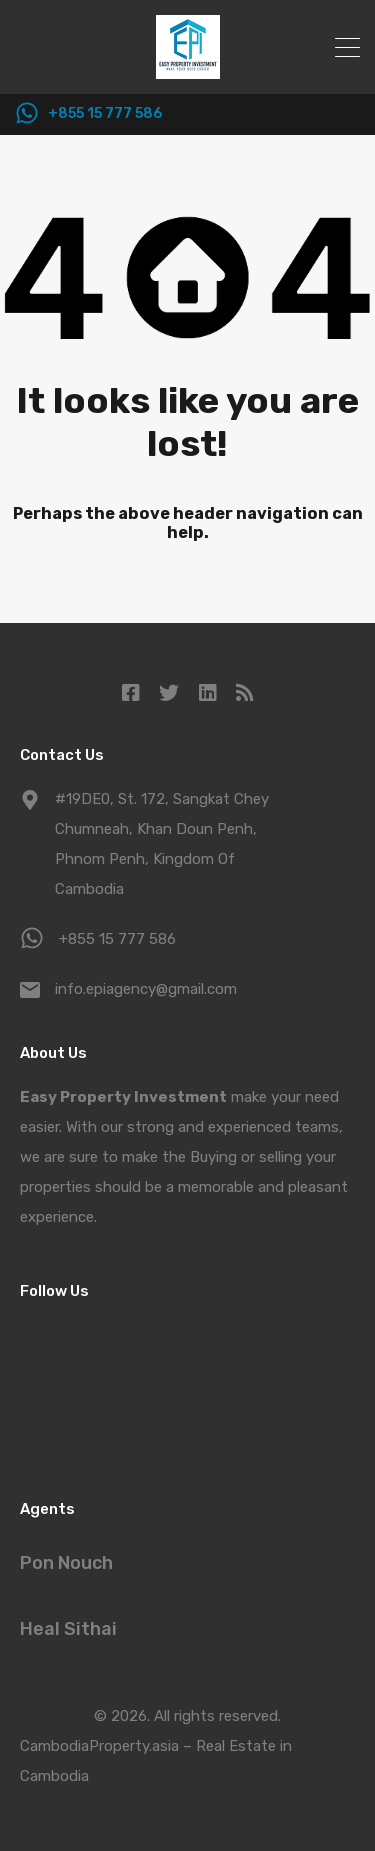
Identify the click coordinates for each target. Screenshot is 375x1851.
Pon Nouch (66, 1563)
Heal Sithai (68, 1629)
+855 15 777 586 (105, 114)
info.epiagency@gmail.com (146, 989)
